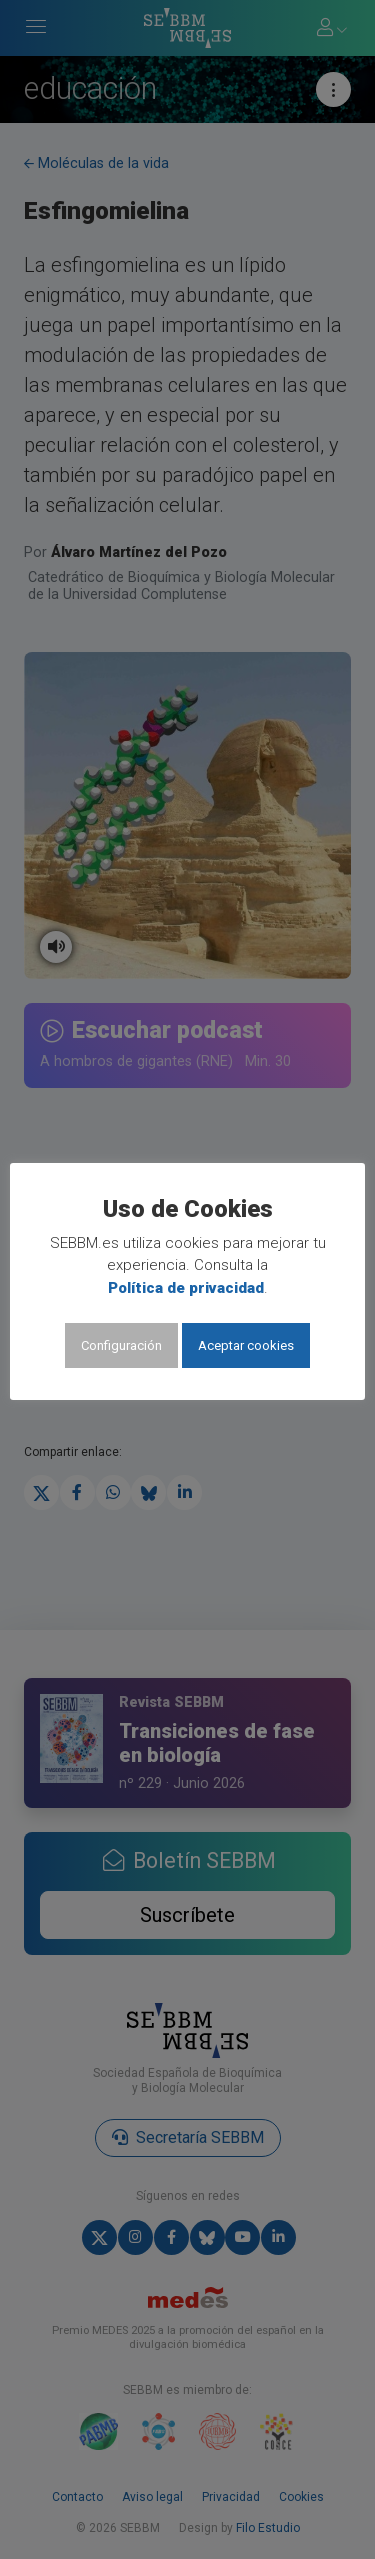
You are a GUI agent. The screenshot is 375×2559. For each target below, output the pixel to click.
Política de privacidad (186, 1288)
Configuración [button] (121, 1345)
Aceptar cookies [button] (246, 1345)
